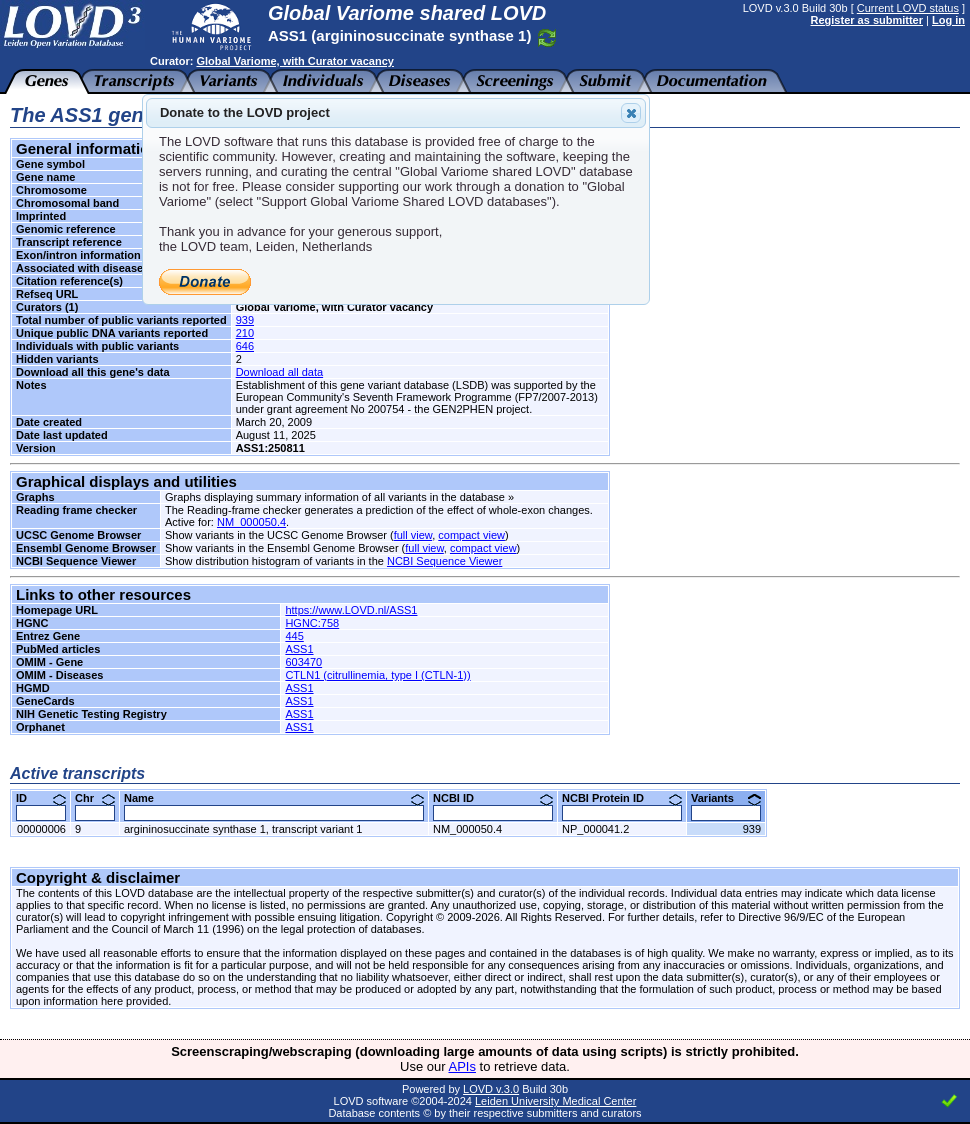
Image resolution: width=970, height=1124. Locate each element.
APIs (462, 1066)
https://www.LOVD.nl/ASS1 (351, 610)
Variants (726, 798)
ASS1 (299, 649)
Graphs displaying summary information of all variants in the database (335, 497)
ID (41, 798)
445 (294, 636)
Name (274, 798)
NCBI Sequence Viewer (444, 561)
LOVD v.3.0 (491, 1089)
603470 (303, 662)
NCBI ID (493, 798)
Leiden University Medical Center (555, 1101)
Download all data (279, 372)
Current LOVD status (908, 8)
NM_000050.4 (251, 522)
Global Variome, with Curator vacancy (294, 61)
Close (630, 113)
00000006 (41, 829)
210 (245, 333)
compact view (471, 535)
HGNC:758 (312, 623)
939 (245, 320)
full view (413, 535)
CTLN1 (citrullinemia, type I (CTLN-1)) (377, 675)
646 (245, 346)
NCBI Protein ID (622, 798)
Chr (95, 798)
